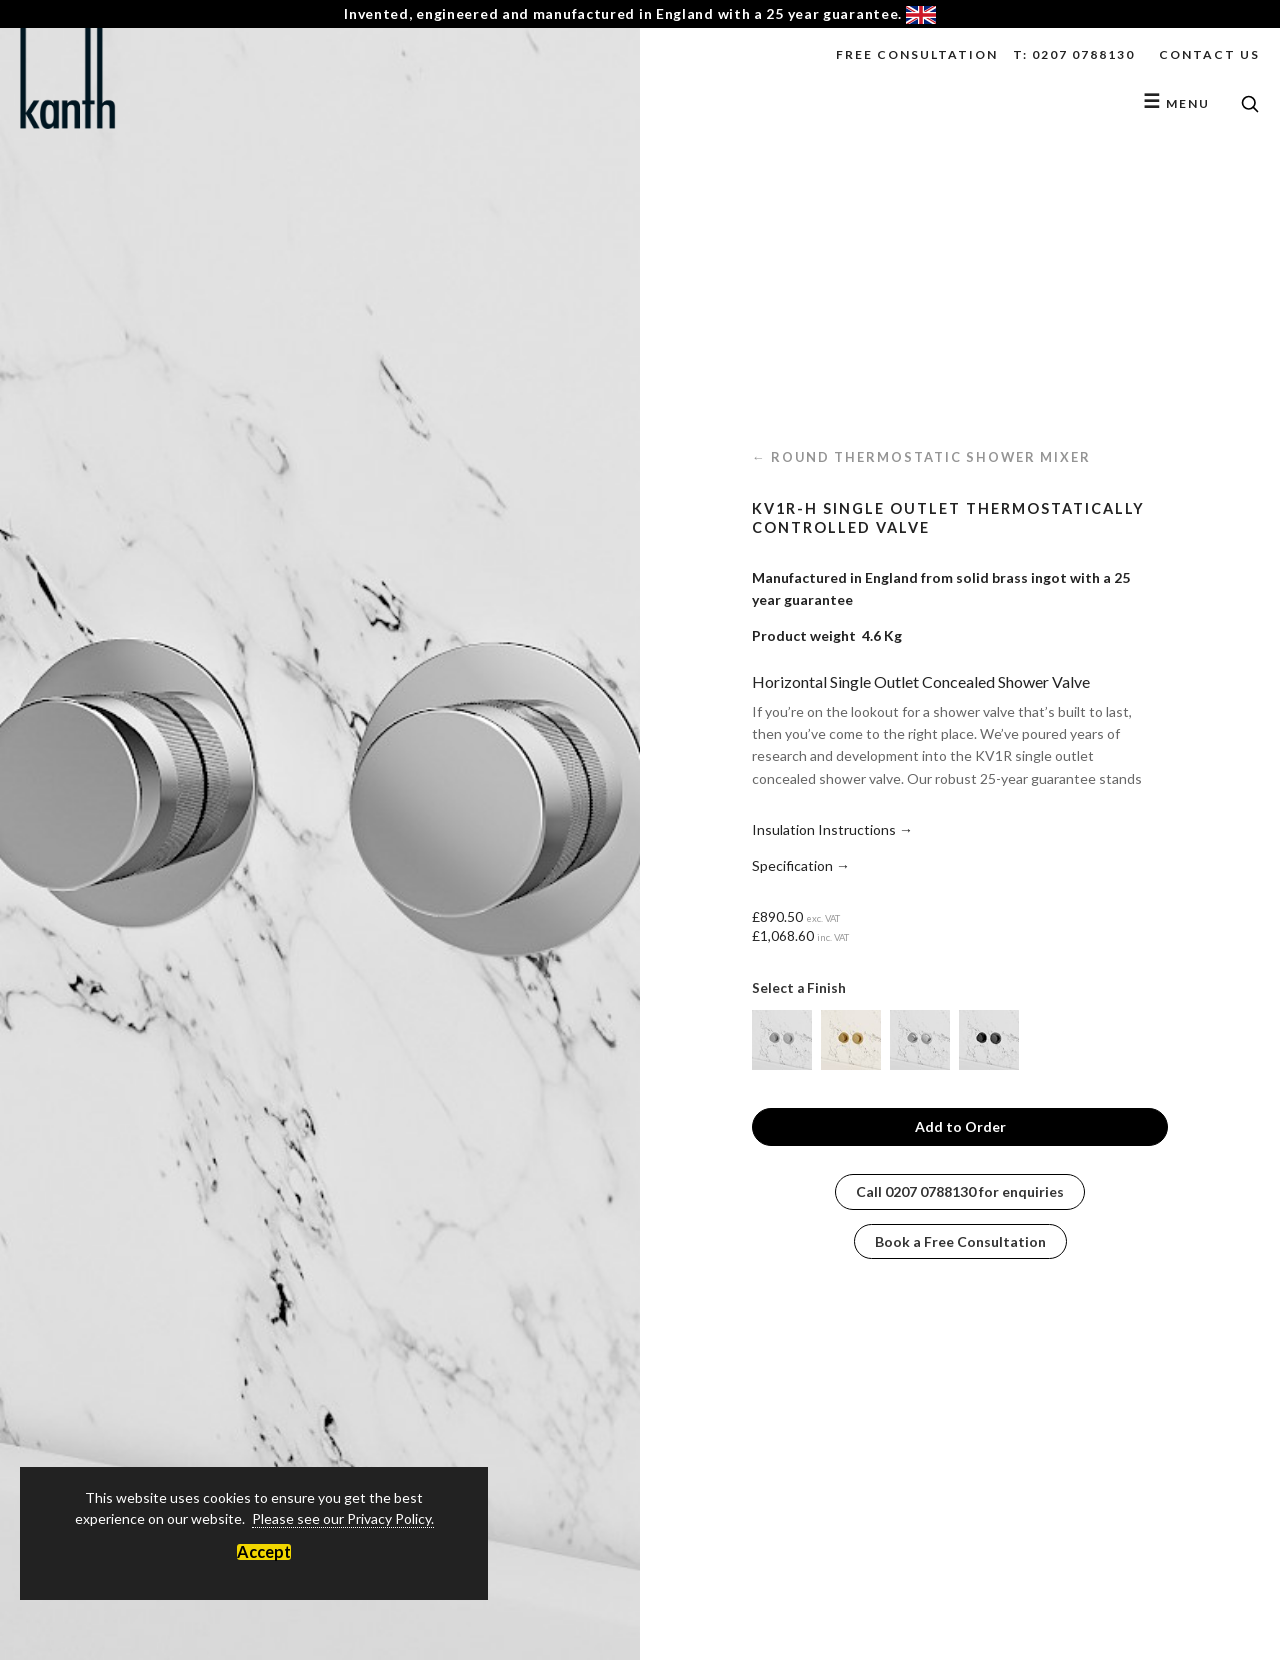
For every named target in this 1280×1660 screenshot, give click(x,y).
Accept (264, 1552)
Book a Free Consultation (960, 1241)
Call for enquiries (960, 1191)
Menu (1176, 104)
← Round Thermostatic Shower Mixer (921, 457)
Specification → (801, 865)
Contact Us (1209, 54)
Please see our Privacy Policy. (343, 1518)
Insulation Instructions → (832, 829)
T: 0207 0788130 (1074, 54)
